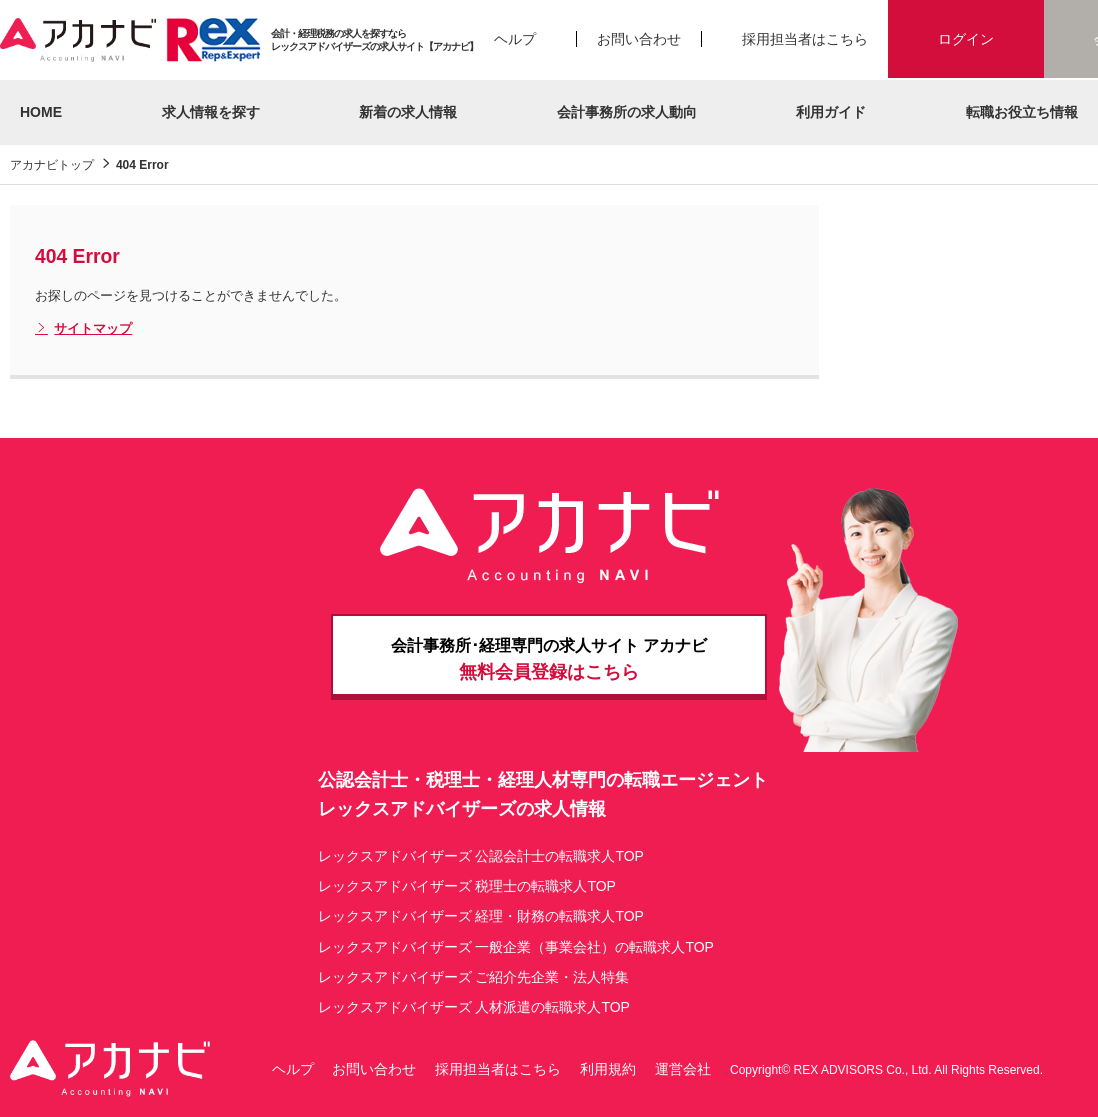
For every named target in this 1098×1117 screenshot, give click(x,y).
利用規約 (608, 1069)
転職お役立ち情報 (1022, 112)
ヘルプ (515, 39)
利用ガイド (831, 112)
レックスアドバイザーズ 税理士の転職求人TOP (467, 886)
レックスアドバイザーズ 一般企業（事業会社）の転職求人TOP (516, 947)
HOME (41, 112)
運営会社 (683, 1069)
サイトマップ (83, 329)
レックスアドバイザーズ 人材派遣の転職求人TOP (474, 1007)
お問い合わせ (639, 39)
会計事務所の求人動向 (627, 112)
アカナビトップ (52, 165)
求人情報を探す (211, 112)
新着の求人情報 (408, 112)
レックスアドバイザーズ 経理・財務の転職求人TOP (481, 916)
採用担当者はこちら (805, 39)
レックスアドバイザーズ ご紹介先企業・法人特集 (474, 977)
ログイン (966, 39)
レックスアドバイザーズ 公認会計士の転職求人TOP (481, 856)
